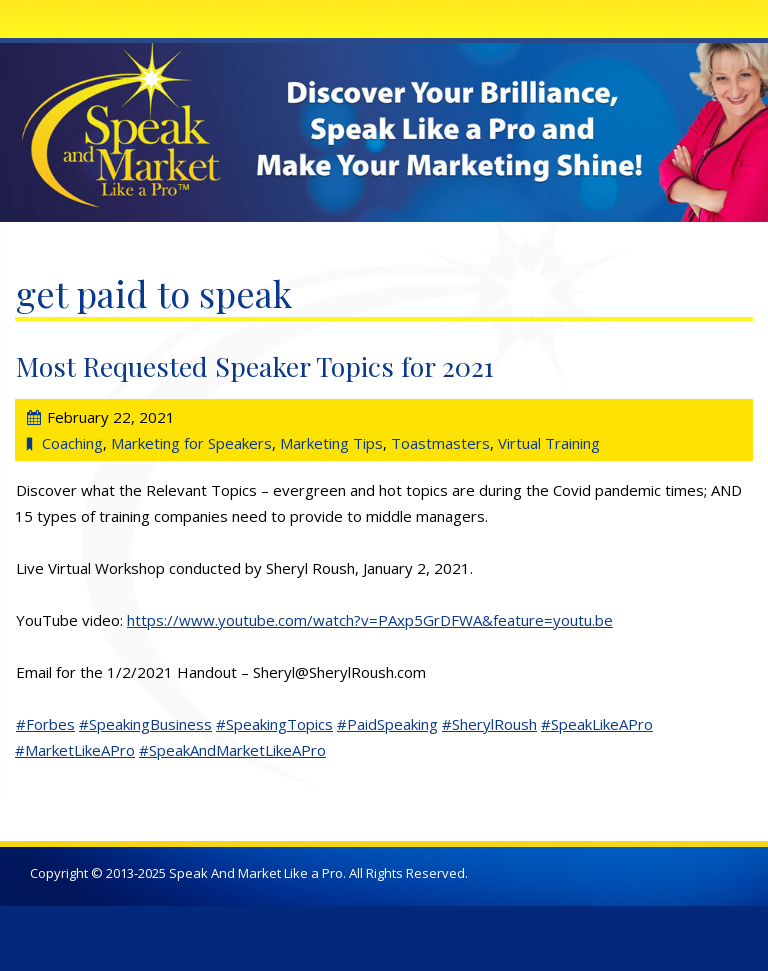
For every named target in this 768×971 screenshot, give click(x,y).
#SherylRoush (489, 724)
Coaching (72, 443)
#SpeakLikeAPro (597, 724)
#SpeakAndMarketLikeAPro (232, 750)
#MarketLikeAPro (75, 750)
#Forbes (45, 724)
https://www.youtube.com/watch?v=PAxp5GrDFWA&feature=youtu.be (370, 620)
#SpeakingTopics (274, 724)
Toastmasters (440, 443)
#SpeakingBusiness (145, 724)
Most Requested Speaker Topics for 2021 (255, 366)
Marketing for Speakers (191, 443)
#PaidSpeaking (387, 724)
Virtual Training (549, 443)
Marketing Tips (331, 443)
